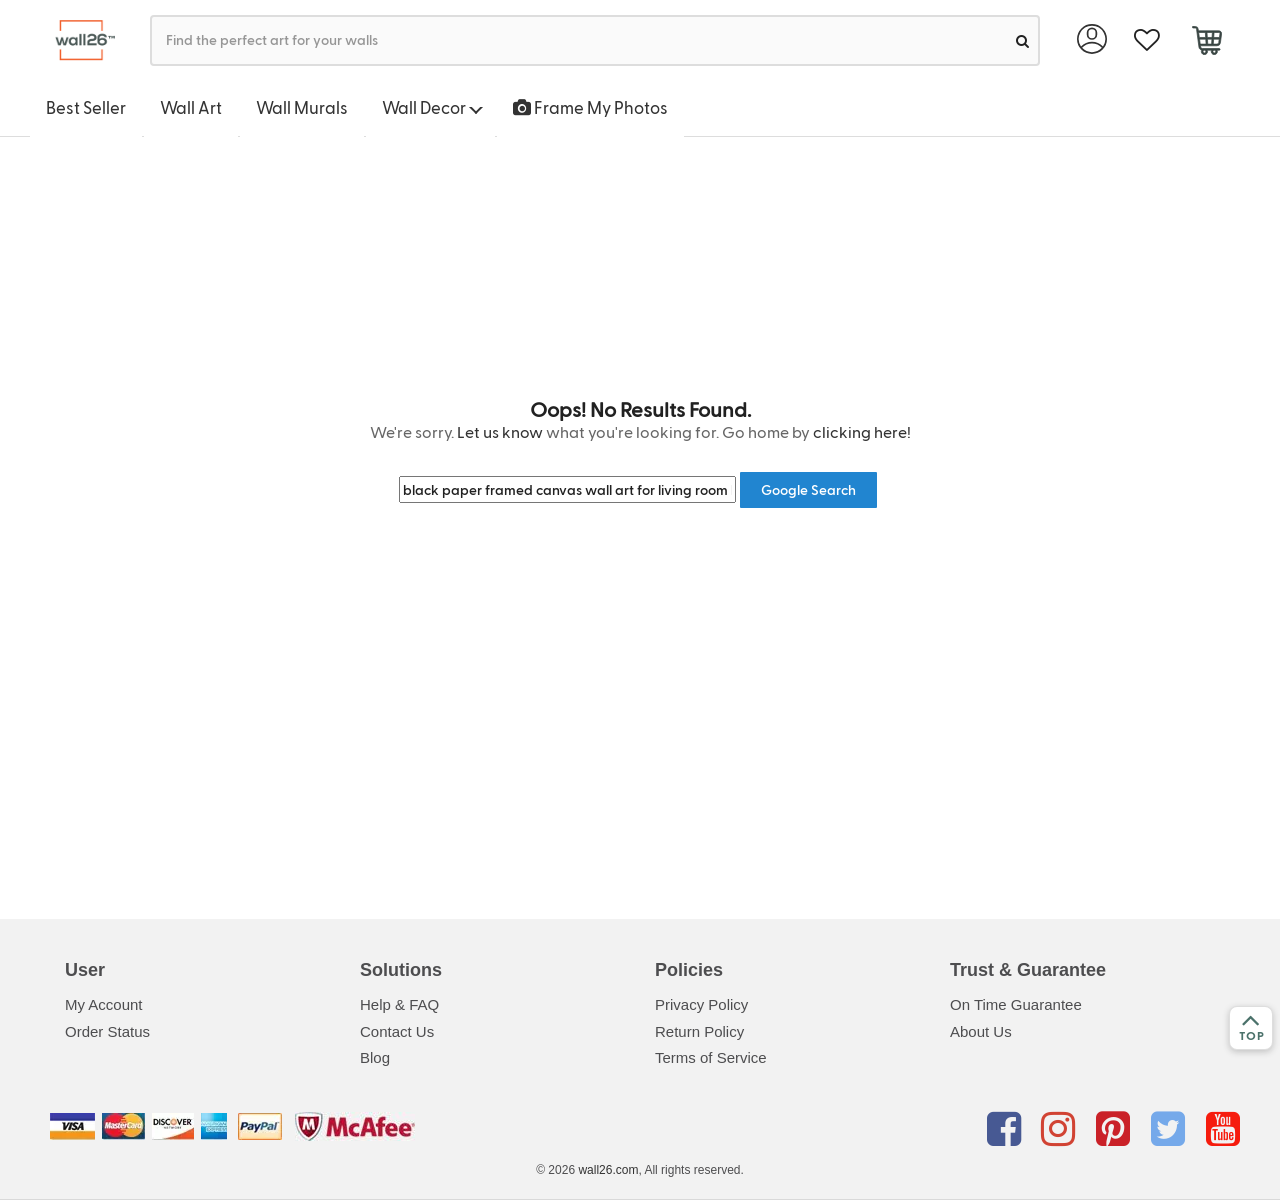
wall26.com (608, 1170)
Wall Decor (432, 107)
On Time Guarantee (1016, 1004)
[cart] (1206, 43)
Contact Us (397, 1031)
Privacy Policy (701, 1004)
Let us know (500, 431)
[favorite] (1146, 40)
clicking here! (862, 431)
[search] (1022, 40)
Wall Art (191, 107)
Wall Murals (302, 107)
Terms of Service (711, 1057)
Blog (375, 1057)
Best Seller (86, 107)
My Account (104, 1004)
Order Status (107, 1031)
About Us (981, 1031)
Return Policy (699, 1031)
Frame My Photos (590, 107)
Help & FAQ (399, 1004)
